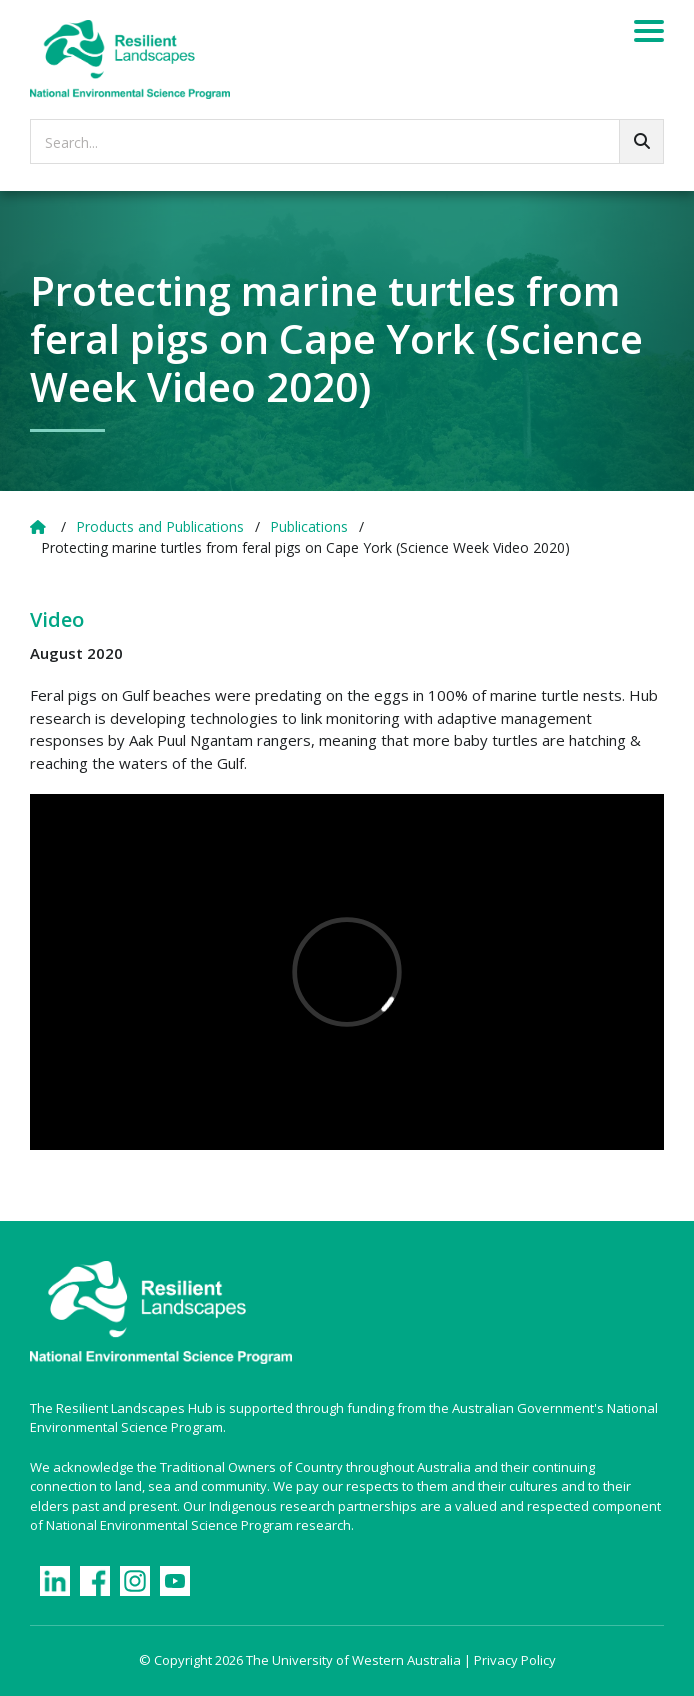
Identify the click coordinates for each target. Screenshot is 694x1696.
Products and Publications (160, 526)
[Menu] (649, 34)
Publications (309, 526)
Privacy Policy (515, 1660)
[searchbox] (347, 141)
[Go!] (641, 141)
